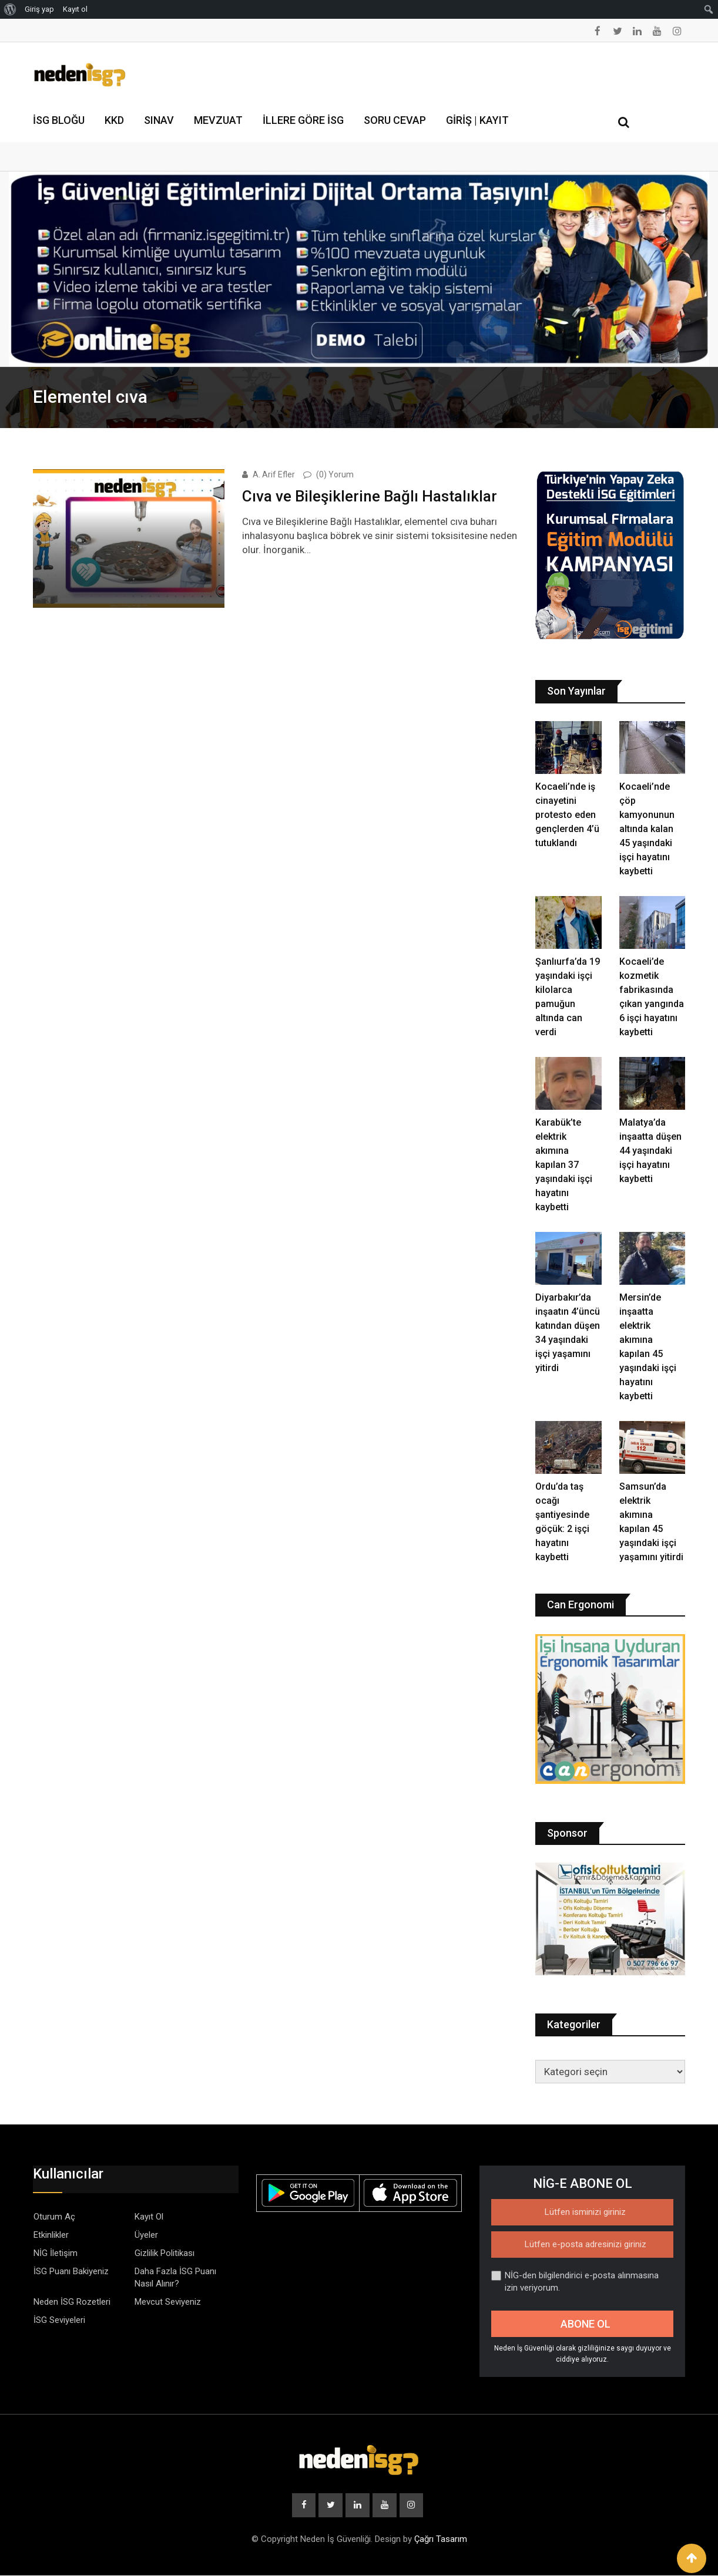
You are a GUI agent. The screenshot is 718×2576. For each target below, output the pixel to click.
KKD (114, 120)
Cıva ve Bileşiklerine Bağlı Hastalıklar (369, 495)
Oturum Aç (54, 2216)
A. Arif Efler (274, 474)
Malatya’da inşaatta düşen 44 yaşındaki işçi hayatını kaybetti (650, 1150)
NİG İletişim (55, 2253)
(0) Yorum (335, 474)
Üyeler (146, 2235)
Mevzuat (218, 120)
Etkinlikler (51, 2235)
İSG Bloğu (59, 120)
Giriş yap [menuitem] (39, 9)
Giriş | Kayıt (477, 120)
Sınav (159, 120)
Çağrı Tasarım (440, 2539)
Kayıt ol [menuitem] (75, 9)
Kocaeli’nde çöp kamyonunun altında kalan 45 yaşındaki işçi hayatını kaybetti (647, 829)
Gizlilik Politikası (164, 2253)
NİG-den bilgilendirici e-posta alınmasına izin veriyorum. (575, 2281)
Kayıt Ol (149, 2216)
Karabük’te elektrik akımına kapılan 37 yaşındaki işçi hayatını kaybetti (563, 1165)
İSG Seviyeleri (59, 2320)
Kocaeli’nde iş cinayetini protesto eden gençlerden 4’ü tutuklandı (567, 814)
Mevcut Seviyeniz (168, 2301)
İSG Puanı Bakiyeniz (71, 2271)
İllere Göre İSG (303, 120)
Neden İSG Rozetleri (71, 2301)
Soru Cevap (395, 120)
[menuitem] (10, 9)
